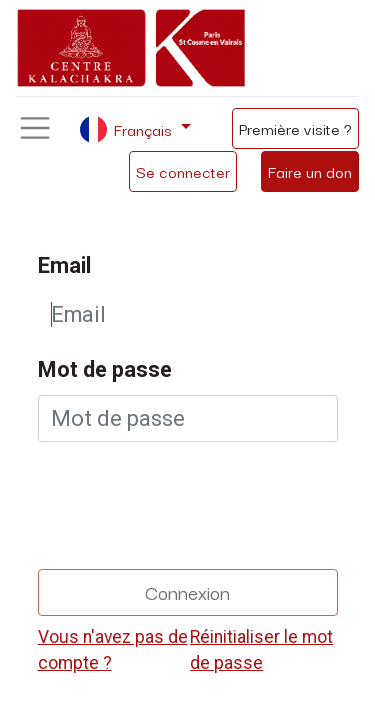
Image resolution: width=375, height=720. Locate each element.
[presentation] (190, 497)
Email (64, 265)
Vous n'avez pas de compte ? (113, 650)
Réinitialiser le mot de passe (261, 650)
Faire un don (310, 171)
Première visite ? (295, 128)
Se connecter (183, 171)
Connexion (187, 591)
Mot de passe (105, 369)
